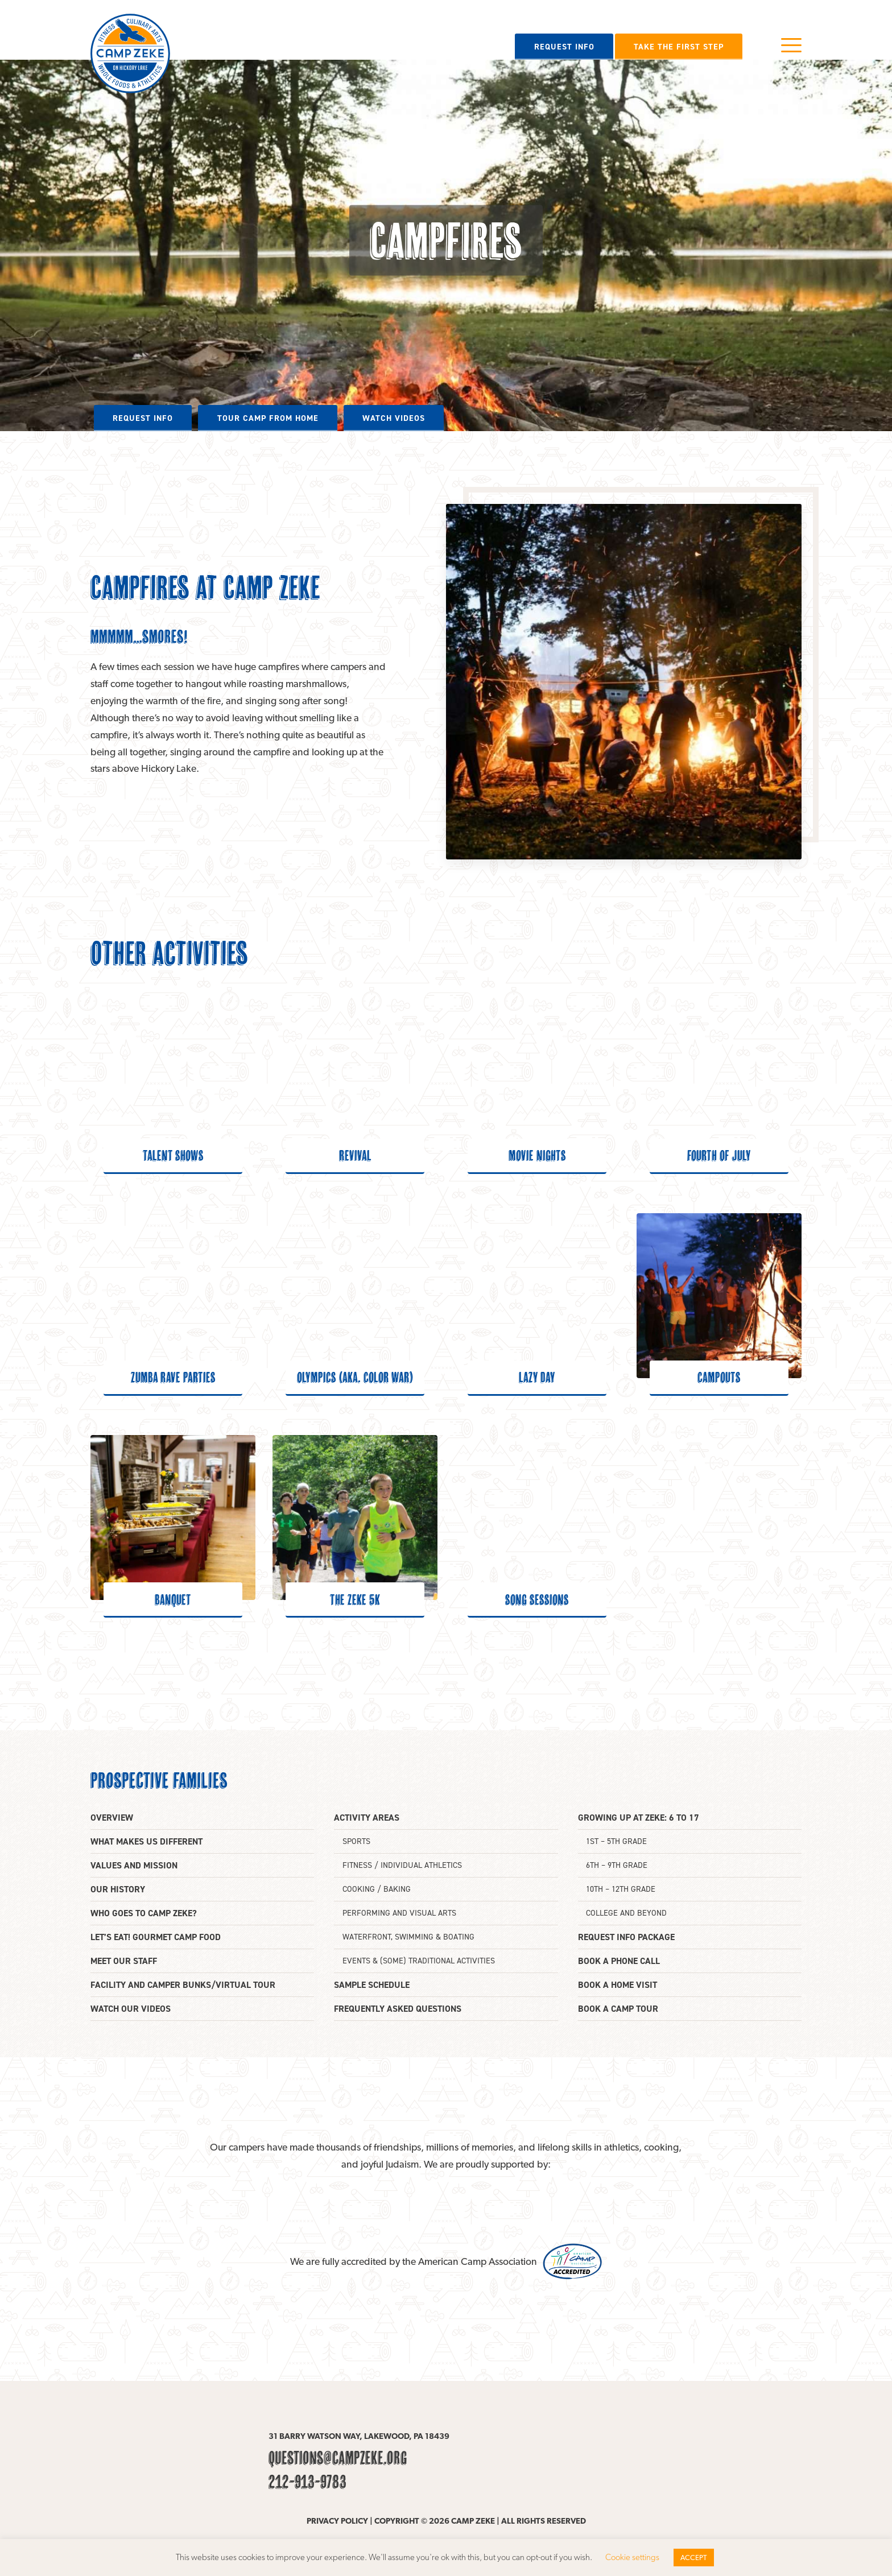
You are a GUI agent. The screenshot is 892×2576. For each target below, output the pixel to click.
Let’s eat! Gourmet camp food (155, 1937)
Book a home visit (617, 1985)
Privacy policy (337, 2520)
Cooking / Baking (376, 1889)
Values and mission (133, 1865)
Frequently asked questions (397, 2009)
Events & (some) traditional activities (418, 1960)
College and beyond (626, 1913)
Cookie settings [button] (632, 2557)
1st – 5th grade (616, 1841)
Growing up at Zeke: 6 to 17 (638, 1818)
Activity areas (366, 1818)
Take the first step (679, 46)
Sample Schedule (372, 1985)
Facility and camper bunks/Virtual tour (182, 1985)
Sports (356, 1841)
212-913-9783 (307, 2481)
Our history (117, 1889)
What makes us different (146, 1841)
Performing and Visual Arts (399, 1913)
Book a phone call (619, 1961)
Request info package (626, 1937)
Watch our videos (130, 2009)
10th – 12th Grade (620, 1889)
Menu (791, 45)
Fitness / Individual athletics (402, 1865)
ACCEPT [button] (693, 2557)
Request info (564, 46)
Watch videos (393, 418)
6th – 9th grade (616, 1865)
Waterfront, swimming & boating (408, 1937)
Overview (111, 1818)
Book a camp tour (618, 2009)
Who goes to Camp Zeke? (143, 1913)
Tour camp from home (268, 418)
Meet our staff (123, 1961)
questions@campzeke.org (338, 2457)
